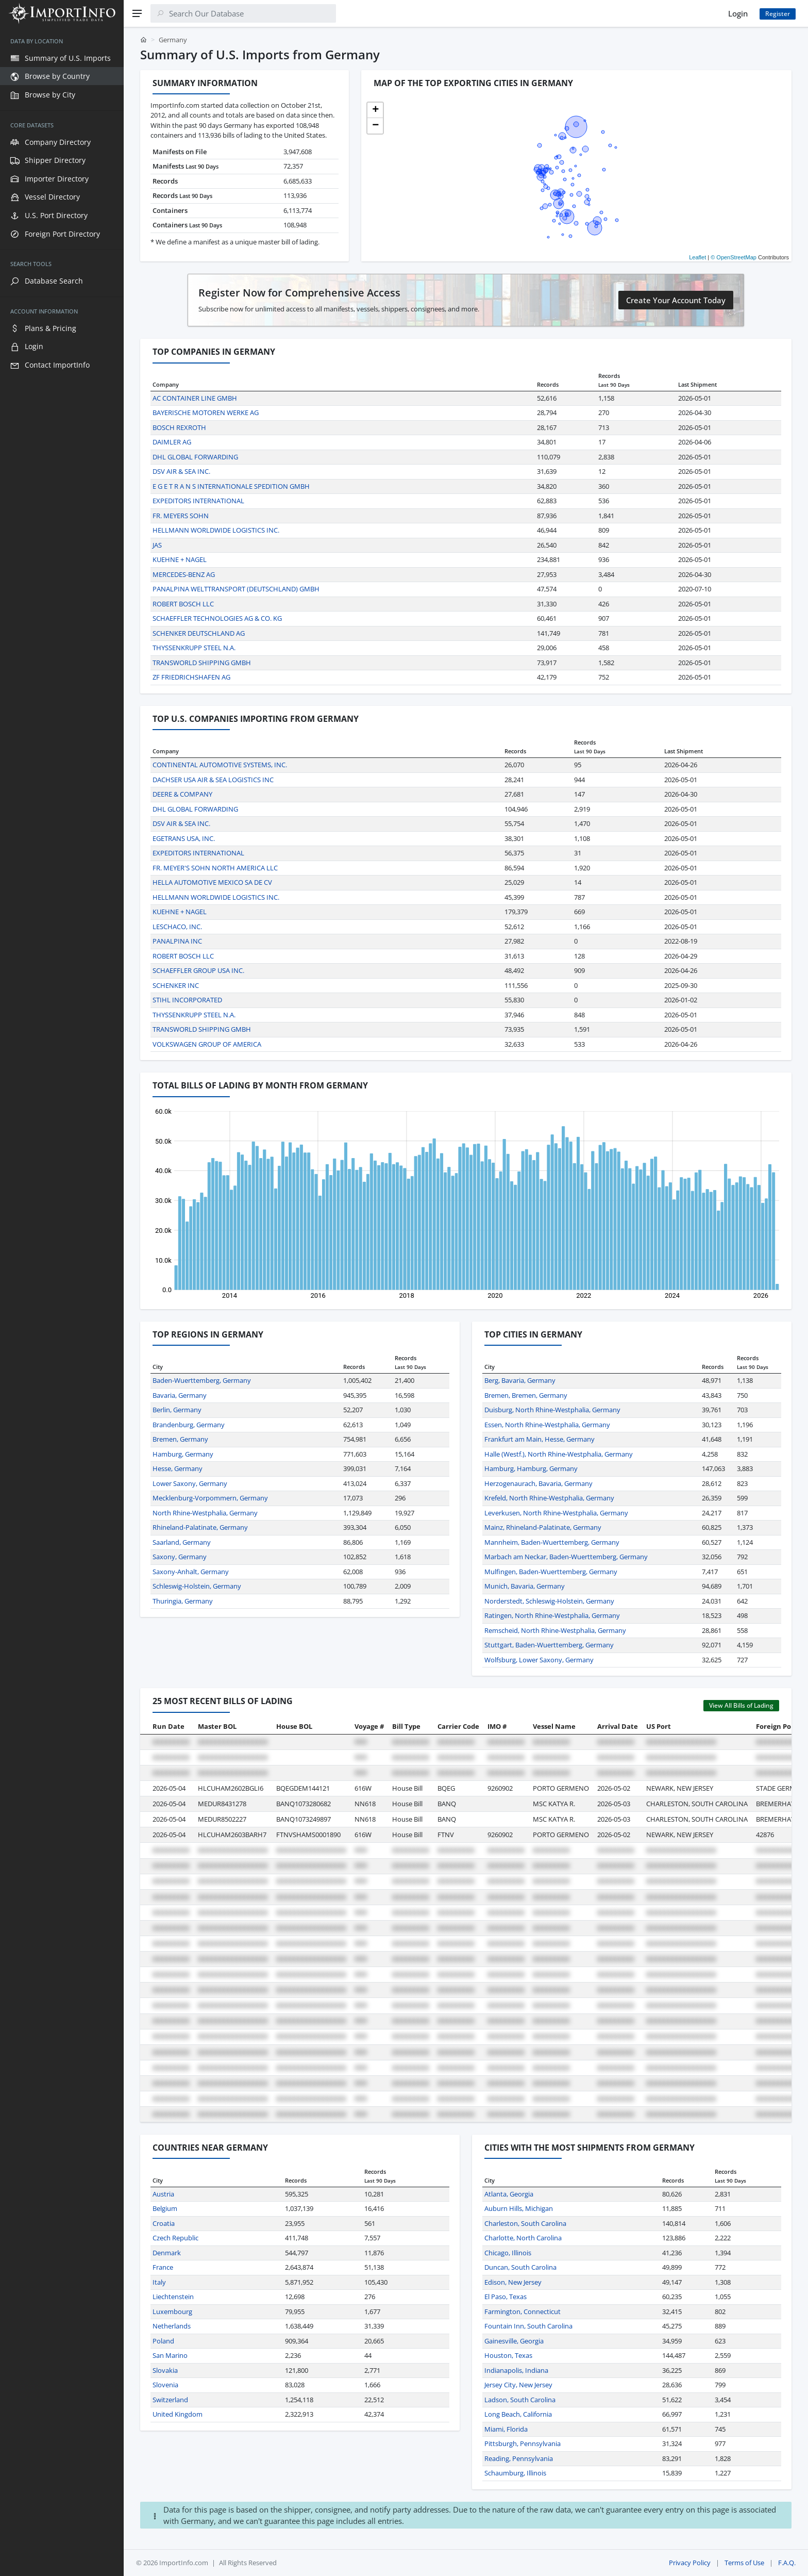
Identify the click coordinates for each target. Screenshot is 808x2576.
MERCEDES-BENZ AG (184, 574)
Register (777, 13)
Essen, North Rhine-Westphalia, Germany (547, 1424)
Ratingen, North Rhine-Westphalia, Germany (552, 1615)
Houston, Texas (508, 2355)
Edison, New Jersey (513, 2282)
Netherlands (172, 2326)
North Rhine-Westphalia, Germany (205, 1512)
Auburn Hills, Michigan (518, 2208)
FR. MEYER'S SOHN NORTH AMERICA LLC (215, 867)
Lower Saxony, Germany (190, 1483)
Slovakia (165, 2370)
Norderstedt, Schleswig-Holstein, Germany (549, 1601)
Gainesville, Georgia (514, 2341)
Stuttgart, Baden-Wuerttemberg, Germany (549, 1644)
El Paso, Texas (505, 2296)
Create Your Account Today (676, 300)
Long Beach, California (518, 2414)
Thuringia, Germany (183, 1601)
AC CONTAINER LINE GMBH (195, 398)
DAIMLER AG (172, 442)
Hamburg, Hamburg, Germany (531, 1468)
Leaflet (697, 257)
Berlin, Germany (177, 1409)
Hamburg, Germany (183, 1454)
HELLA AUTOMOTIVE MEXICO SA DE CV (212, 882)
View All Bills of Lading (741, 1705)
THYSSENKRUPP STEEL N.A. (194, 647)
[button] (375, 110)
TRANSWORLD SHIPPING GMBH (202, 662)
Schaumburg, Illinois (515, 2473)
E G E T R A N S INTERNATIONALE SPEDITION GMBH (231, 486)
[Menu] (137, 13)
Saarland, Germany (182, 1542)
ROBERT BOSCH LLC (183, 603)
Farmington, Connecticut (522, 2311)
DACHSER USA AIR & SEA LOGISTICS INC (213, 779)
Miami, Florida (506, 2429)
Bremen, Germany (180, 1439)
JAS (157, 545)
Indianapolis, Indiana (516, 2370)
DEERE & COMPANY (182, 794)
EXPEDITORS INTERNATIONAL (198, 500)
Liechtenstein (173, 2296)
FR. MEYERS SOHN (181, 515)
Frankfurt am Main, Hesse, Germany (539, 1439)
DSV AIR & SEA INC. (181, 471)
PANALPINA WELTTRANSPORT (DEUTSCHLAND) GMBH (236, 588)
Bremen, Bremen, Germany (525, 1395)
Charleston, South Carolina (525, 2223)
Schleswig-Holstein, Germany (197, 1586)
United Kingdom (178, 2414)
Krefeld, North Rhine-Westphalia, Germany (549, 1497)
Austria (163, 2194)
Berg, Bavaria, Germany (520, 1380)
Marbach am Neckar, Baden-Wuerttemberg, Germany (566, 1556)
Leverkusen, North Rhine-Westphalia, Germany (556, 1512)
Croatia (164, 2223)
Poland (163, 2341)
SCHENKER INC (176, 985)
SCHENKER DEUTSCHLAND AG (199, 633)
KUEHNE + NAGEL (180, 559)
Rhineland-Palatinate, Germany (200, 1527)
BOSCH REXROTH (179, 427)
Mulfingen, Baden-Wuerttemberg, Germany (550, 1571)
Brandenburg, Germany (189, 1424)
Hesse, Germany (178, 1468)
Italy (159, 2282)
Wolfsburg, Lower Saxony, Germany (539, 1659)
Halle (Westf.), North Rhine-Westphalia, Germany (558, 1454)
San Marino (170, 2355)
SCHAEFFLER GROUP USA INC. (198, 970)
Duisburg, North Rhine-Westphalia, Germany (552, 1409)
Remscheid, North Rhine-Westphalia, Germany (555, 1630)
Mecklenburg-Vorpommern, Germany (210, 1497)
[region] (62, 1301)
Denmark (167, 2252)
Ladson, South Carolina (520, 2399)
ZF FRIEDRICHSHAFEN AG (191, 677)
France (163, 2267)
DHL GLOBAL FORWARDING (195, 456)
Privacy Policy (690, 2562)
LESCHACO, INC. (177, 926)
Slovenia (165, 2384)
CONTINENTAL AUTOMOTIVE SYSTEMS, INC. (220, 764)
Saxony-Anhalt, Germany (191, 1571)
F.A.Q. (787, 2562)
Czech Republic (175, 2237)
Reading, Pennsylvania (518, 2458)
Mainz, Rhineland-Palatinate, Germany (542, 1527)
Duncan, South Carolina (520, 2267)
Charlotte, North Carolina (523, 2237)
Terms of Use (744, 2562)
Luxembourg (172, 2311)
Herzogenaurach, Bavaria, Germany (538, 1483)
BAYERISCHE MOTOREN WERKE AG (206, 412)
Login (738, 13)
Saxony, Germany (180, 1556)
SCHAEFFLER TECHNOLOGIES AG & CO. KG (217, 618)
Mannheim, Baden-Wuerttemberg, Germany (551, 1542)
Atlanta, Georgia (508, 2194)
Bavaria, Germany (180, 1395)
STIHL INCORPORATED (187, 999)
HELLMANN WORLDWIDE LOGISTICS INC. (216, 530)
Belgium (165, 2208)
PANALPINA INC (177, 941)
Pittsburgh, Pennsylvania (522, 2443)
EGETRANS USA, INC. (184, 838)
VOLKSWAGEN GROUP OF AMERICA (207, 1044)
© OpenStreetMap (733, 257)
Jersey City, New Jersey (518, 2384)
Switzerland (170, 2399)
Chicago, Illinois (507, 2252)
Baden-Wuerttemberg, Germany (202, 1380)
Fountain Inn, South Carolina (528, 2326)
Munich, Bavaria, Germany (524, 1586)
